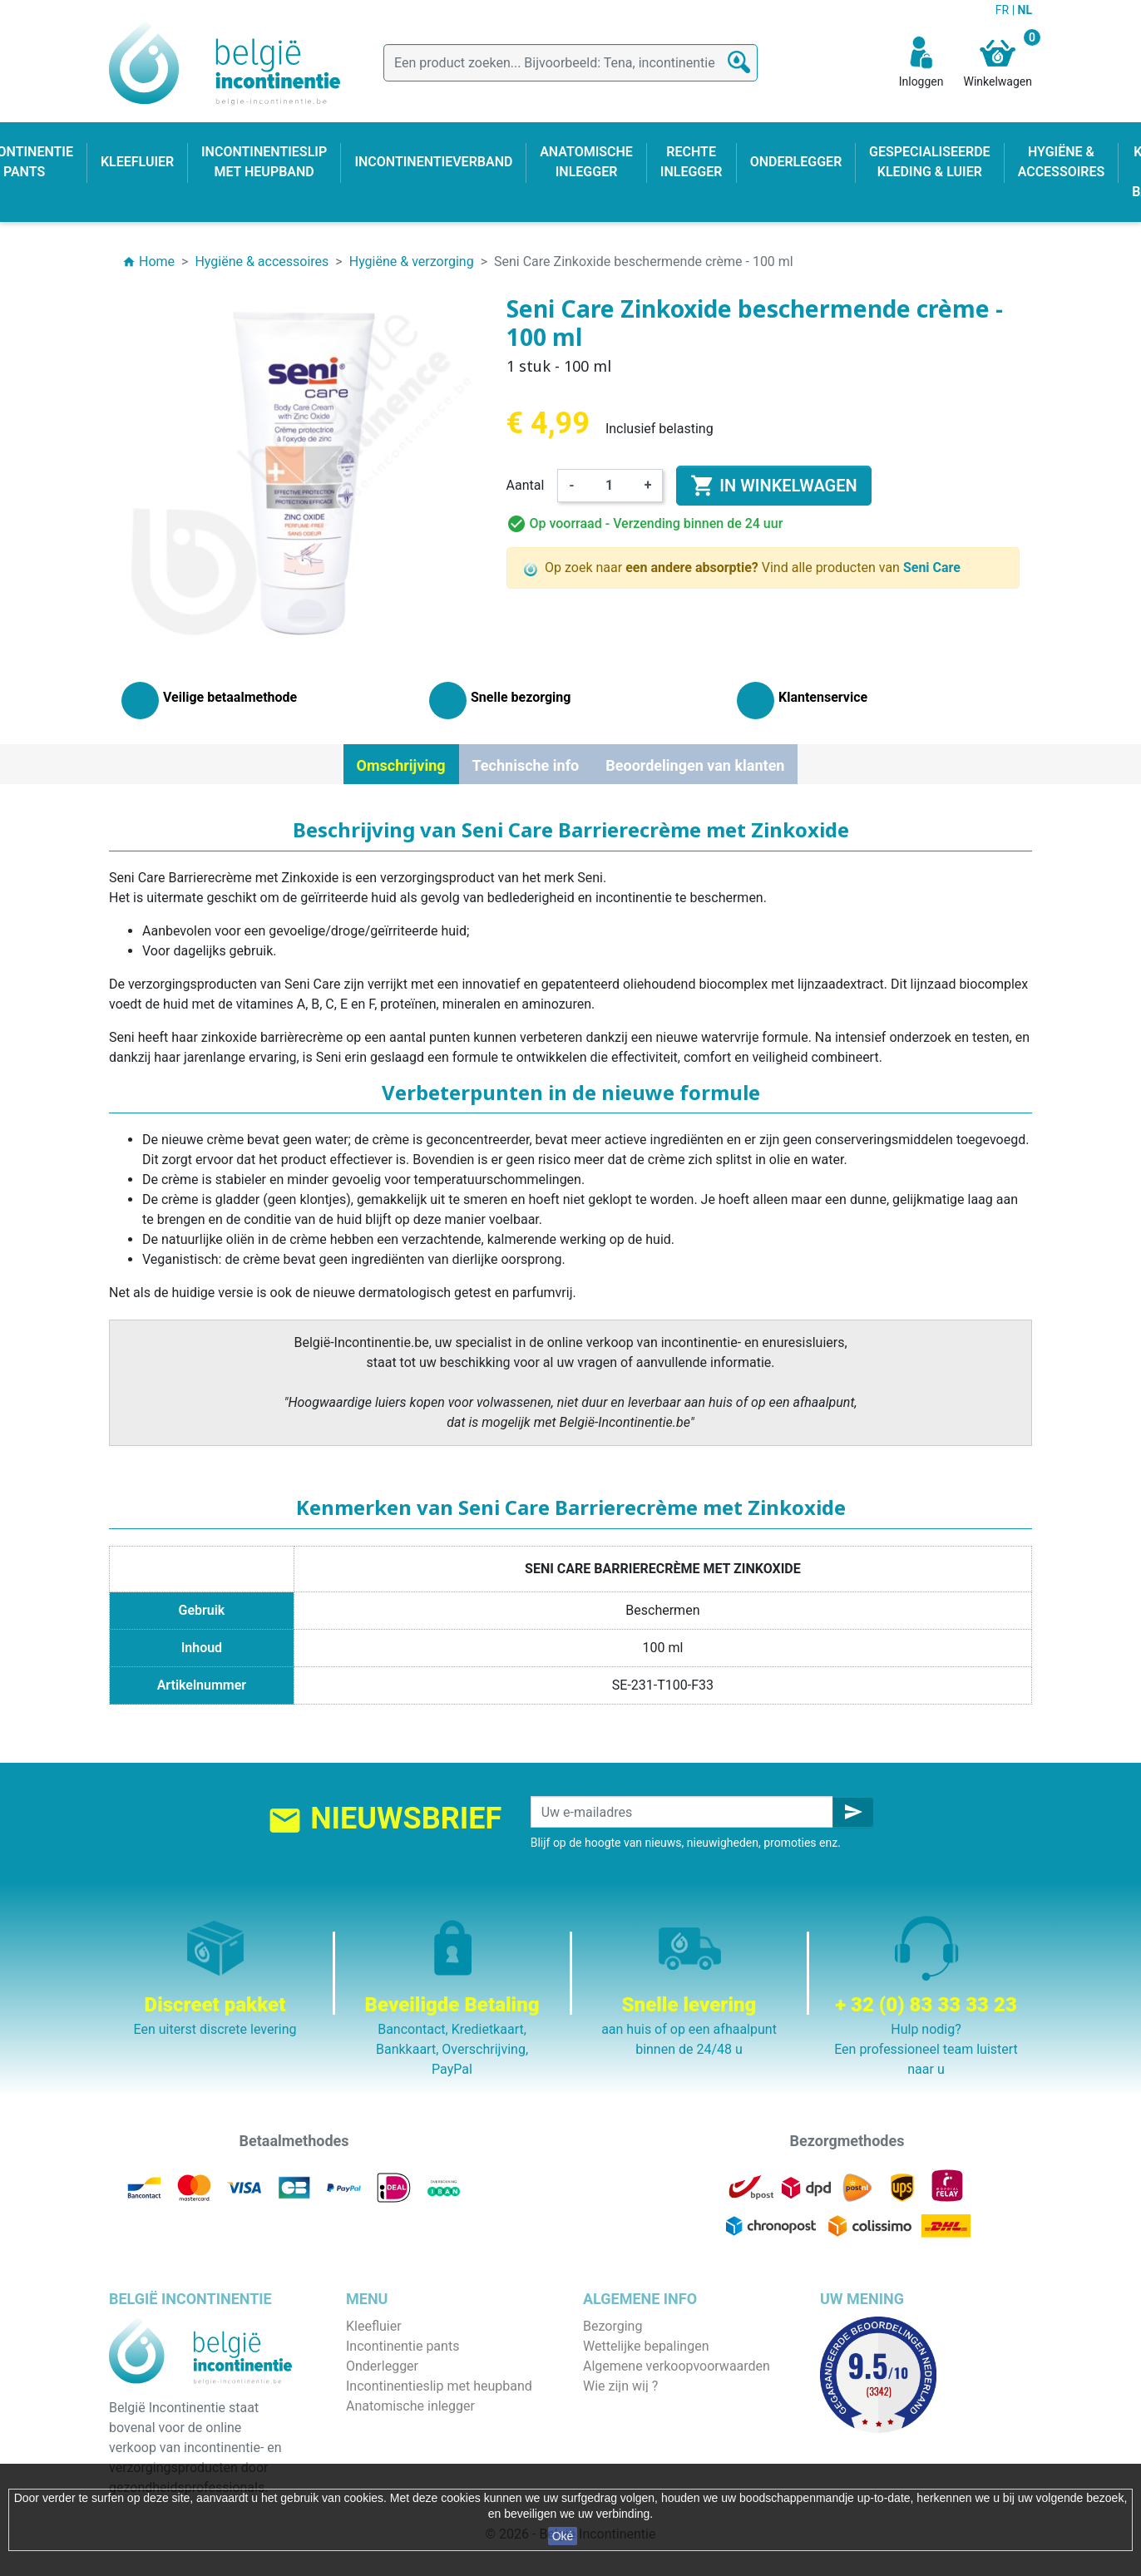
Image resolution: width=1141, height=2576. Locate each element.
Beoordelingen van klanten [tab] (694, 765)
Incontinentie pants (402, 2346)
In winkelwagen (773, 485)
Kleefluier (374, 2326)
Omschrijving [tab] (401, 765)
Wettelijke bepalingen (646, 2346)
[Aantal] (610, 485)
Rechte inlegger (391, 2426)
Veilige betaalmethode (649, 2406)
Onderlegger (382, 2366)
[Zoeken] (570, 62)
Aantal (525, 485)
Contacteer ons (628, 2446)
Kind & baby (381, 2446)
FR (1003, 10)
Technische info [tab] (526, 765)
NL (1025, 10)
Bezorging (612, 2326)
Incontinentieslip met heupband (439, 2386)
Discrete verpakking (641, 2426)
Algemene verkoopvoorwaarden (676, 2366)
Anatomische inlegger (410, 2406)
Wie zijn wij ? (620, 2386)
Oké (563, 2536)
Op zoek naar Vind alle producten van (742, 568)
